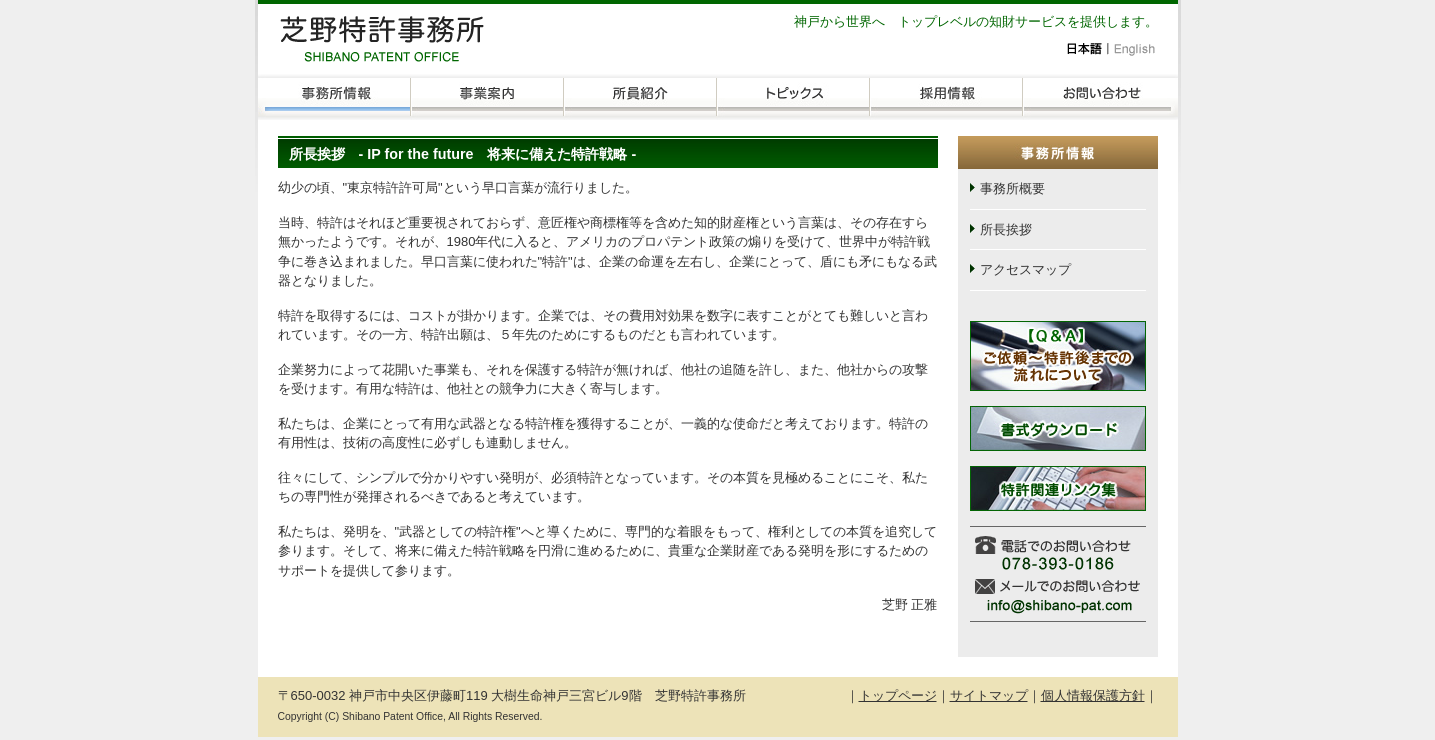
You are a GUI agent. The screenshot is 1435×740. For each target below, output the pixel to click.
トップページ (898, 695)
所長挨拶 (1006, 229)
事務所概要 (1012, 188)
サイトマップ (989, 695)
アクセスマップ (1025, 269)
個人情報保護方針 (1093, 695)
